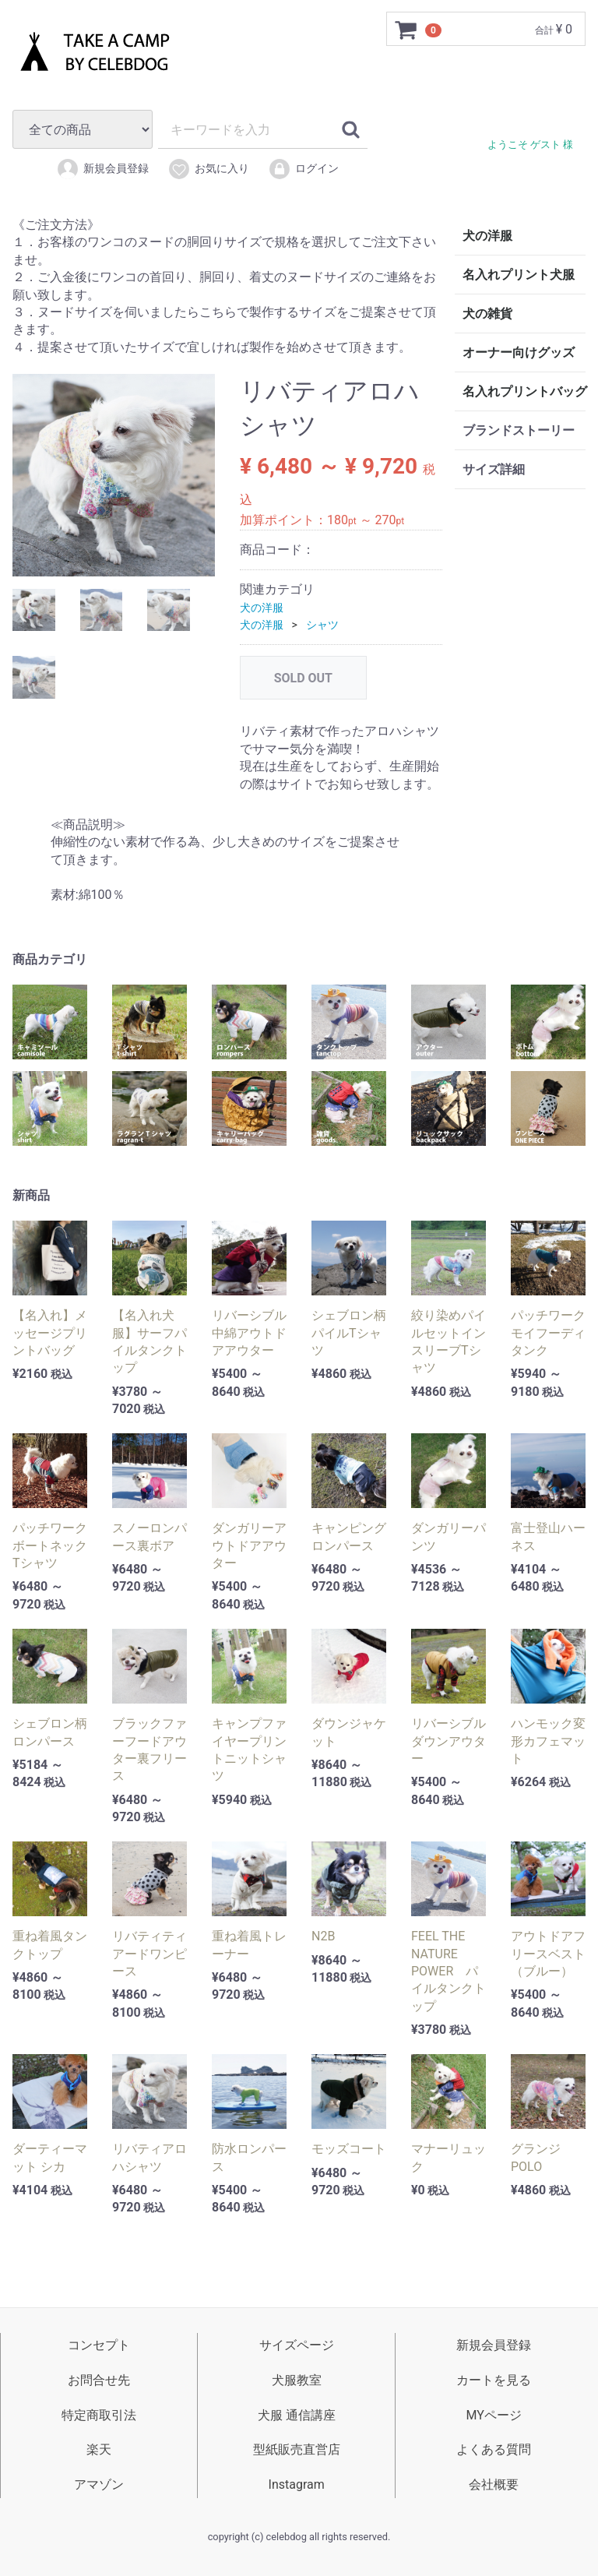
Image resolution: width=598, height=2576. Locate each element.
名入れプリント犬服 (519, 274)
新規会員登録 (102, 169)
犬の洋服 (261, 607)
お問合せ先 (99, 2380)
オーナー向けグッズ (519, 352)
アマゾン (99, 2484)
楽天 (98, 2449)
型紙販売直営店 (296, 2449)
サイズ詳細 (494, 469)
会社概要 (494, 2484)
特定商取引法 (99, 2415)
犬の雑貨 (487, 313)
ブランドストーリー (519, 430)
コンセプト (99, 2345)
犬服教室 (297, 2380)
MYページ (493, 2415)
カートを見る (493, 2380)
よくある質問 (493, 2449)
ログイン (303, 169)
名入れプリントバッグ (524, 391)
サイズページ (296, 2345)
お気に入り (208, 169)
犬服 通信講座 (297, 2415)
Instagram (297, 2484)
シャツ (322, 624)
